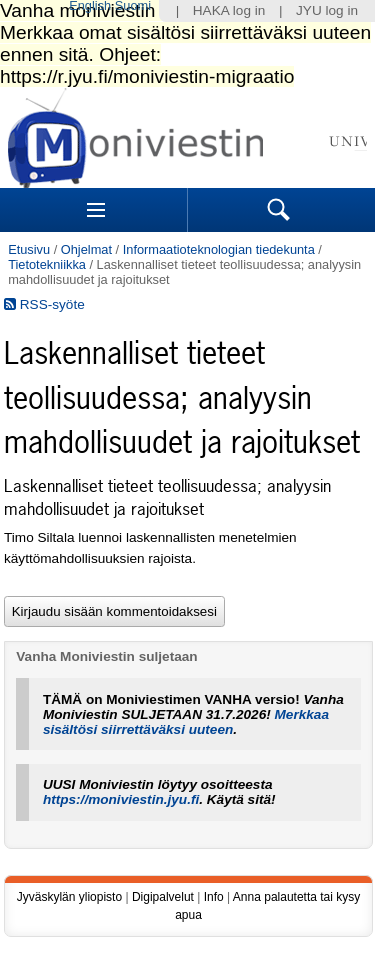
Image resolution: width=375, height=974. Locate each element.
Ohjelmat (86, 249)
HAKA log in (229, 10)
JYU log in (327, 10)
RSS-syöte (44, 304)
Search (279, 210)
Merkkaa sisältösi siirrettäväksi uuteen (186, 722)
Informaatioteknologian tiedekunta (219, 249)
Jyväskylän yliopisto (69, 897)
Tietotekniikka (47, 264)
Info (214, 897)
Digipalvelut (163, 897)
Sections (96, 210)
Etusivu (29, 249)
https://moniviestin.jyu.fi (121, 799)
